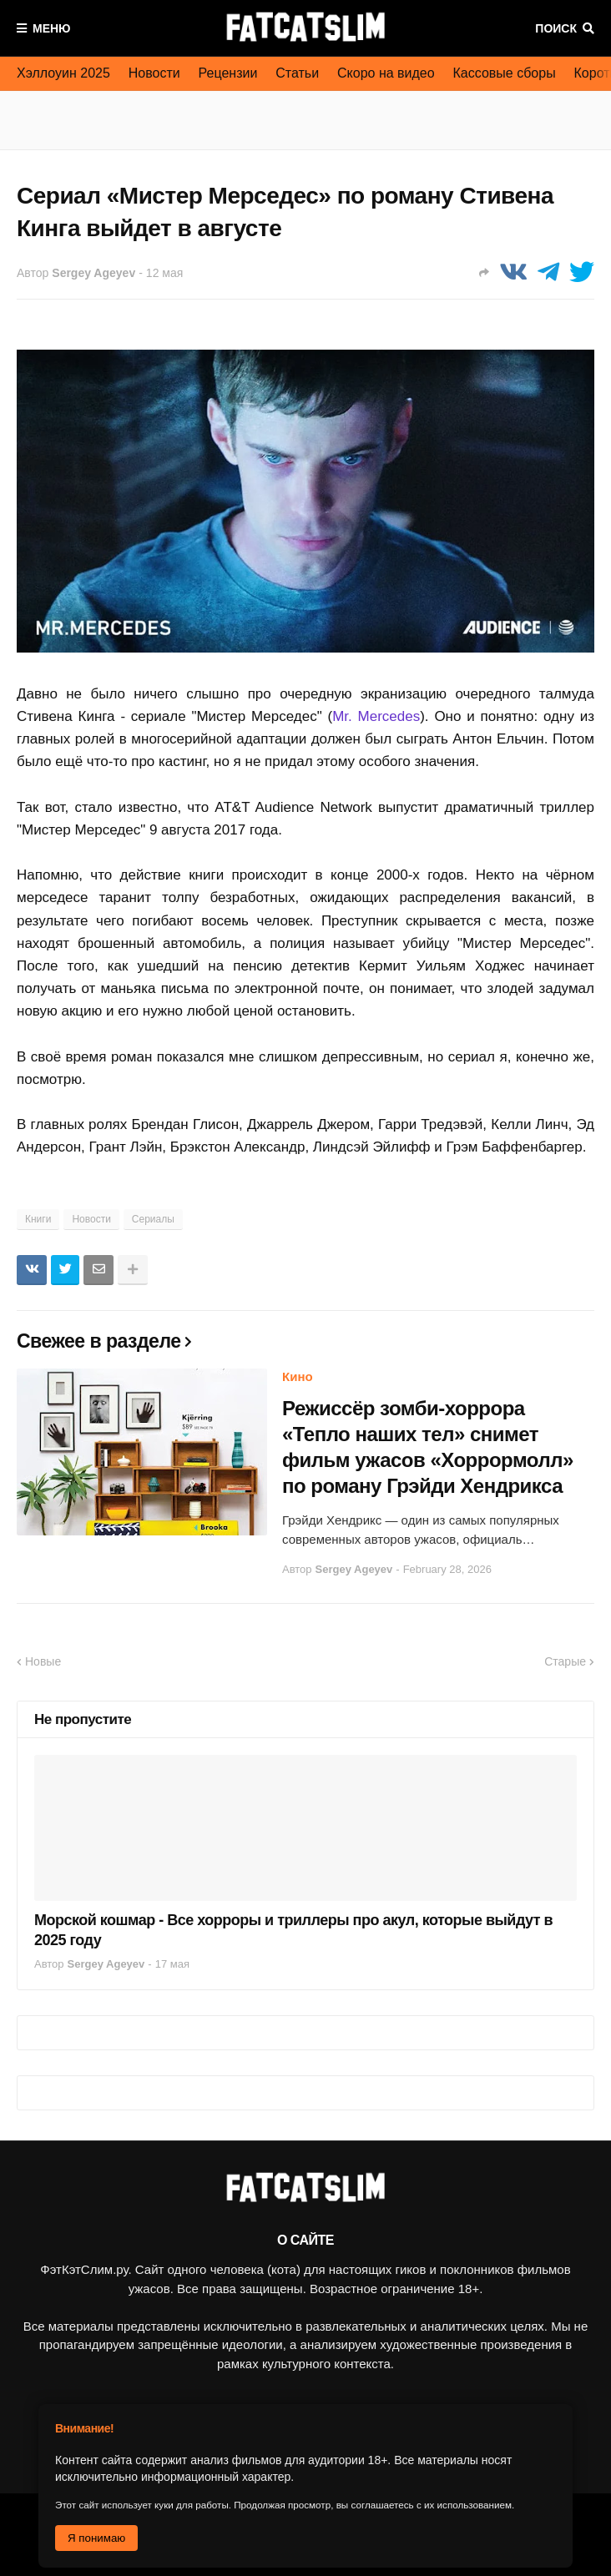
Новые (43, 1661)
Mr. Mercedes (376, 716)
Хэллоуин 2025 (63, 73)
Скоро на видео (386, 73)
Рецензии (228, 73)
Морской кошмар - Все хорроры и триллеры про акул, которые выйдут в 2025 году (293, 1930)
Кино (297, 1376)
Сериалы (153, 1219)
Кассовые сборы (504, 73)
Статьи (297, 73)
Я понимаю (96, 2538)
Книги (38, 1219)
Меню (52, 28)
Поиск (556, 28)
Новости (154, 73)
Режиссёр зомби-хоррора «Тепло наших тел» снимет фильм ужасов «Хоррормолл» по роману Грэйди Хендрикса (427, 1447)
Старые (565, 1661)
